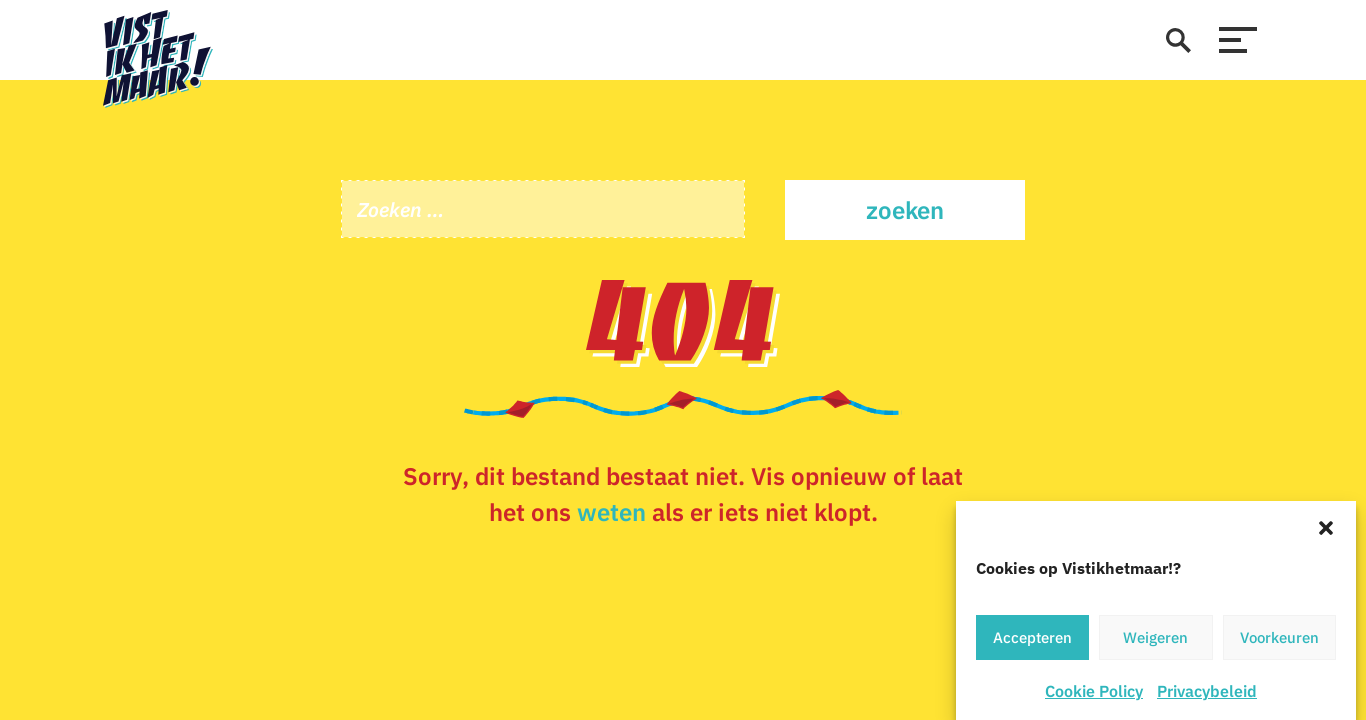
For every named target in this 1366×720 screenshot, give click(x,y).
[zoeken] (1178, 40)
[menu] (1238, 40)
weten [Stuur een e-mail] (611, 512)
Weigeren (1155, 638)
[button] (1326, 527)
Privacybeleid (1207, 692)
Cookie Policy (1094, 692)
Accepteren (1032, 638)
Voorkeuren (1279, 638)
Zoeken (905, 210)
